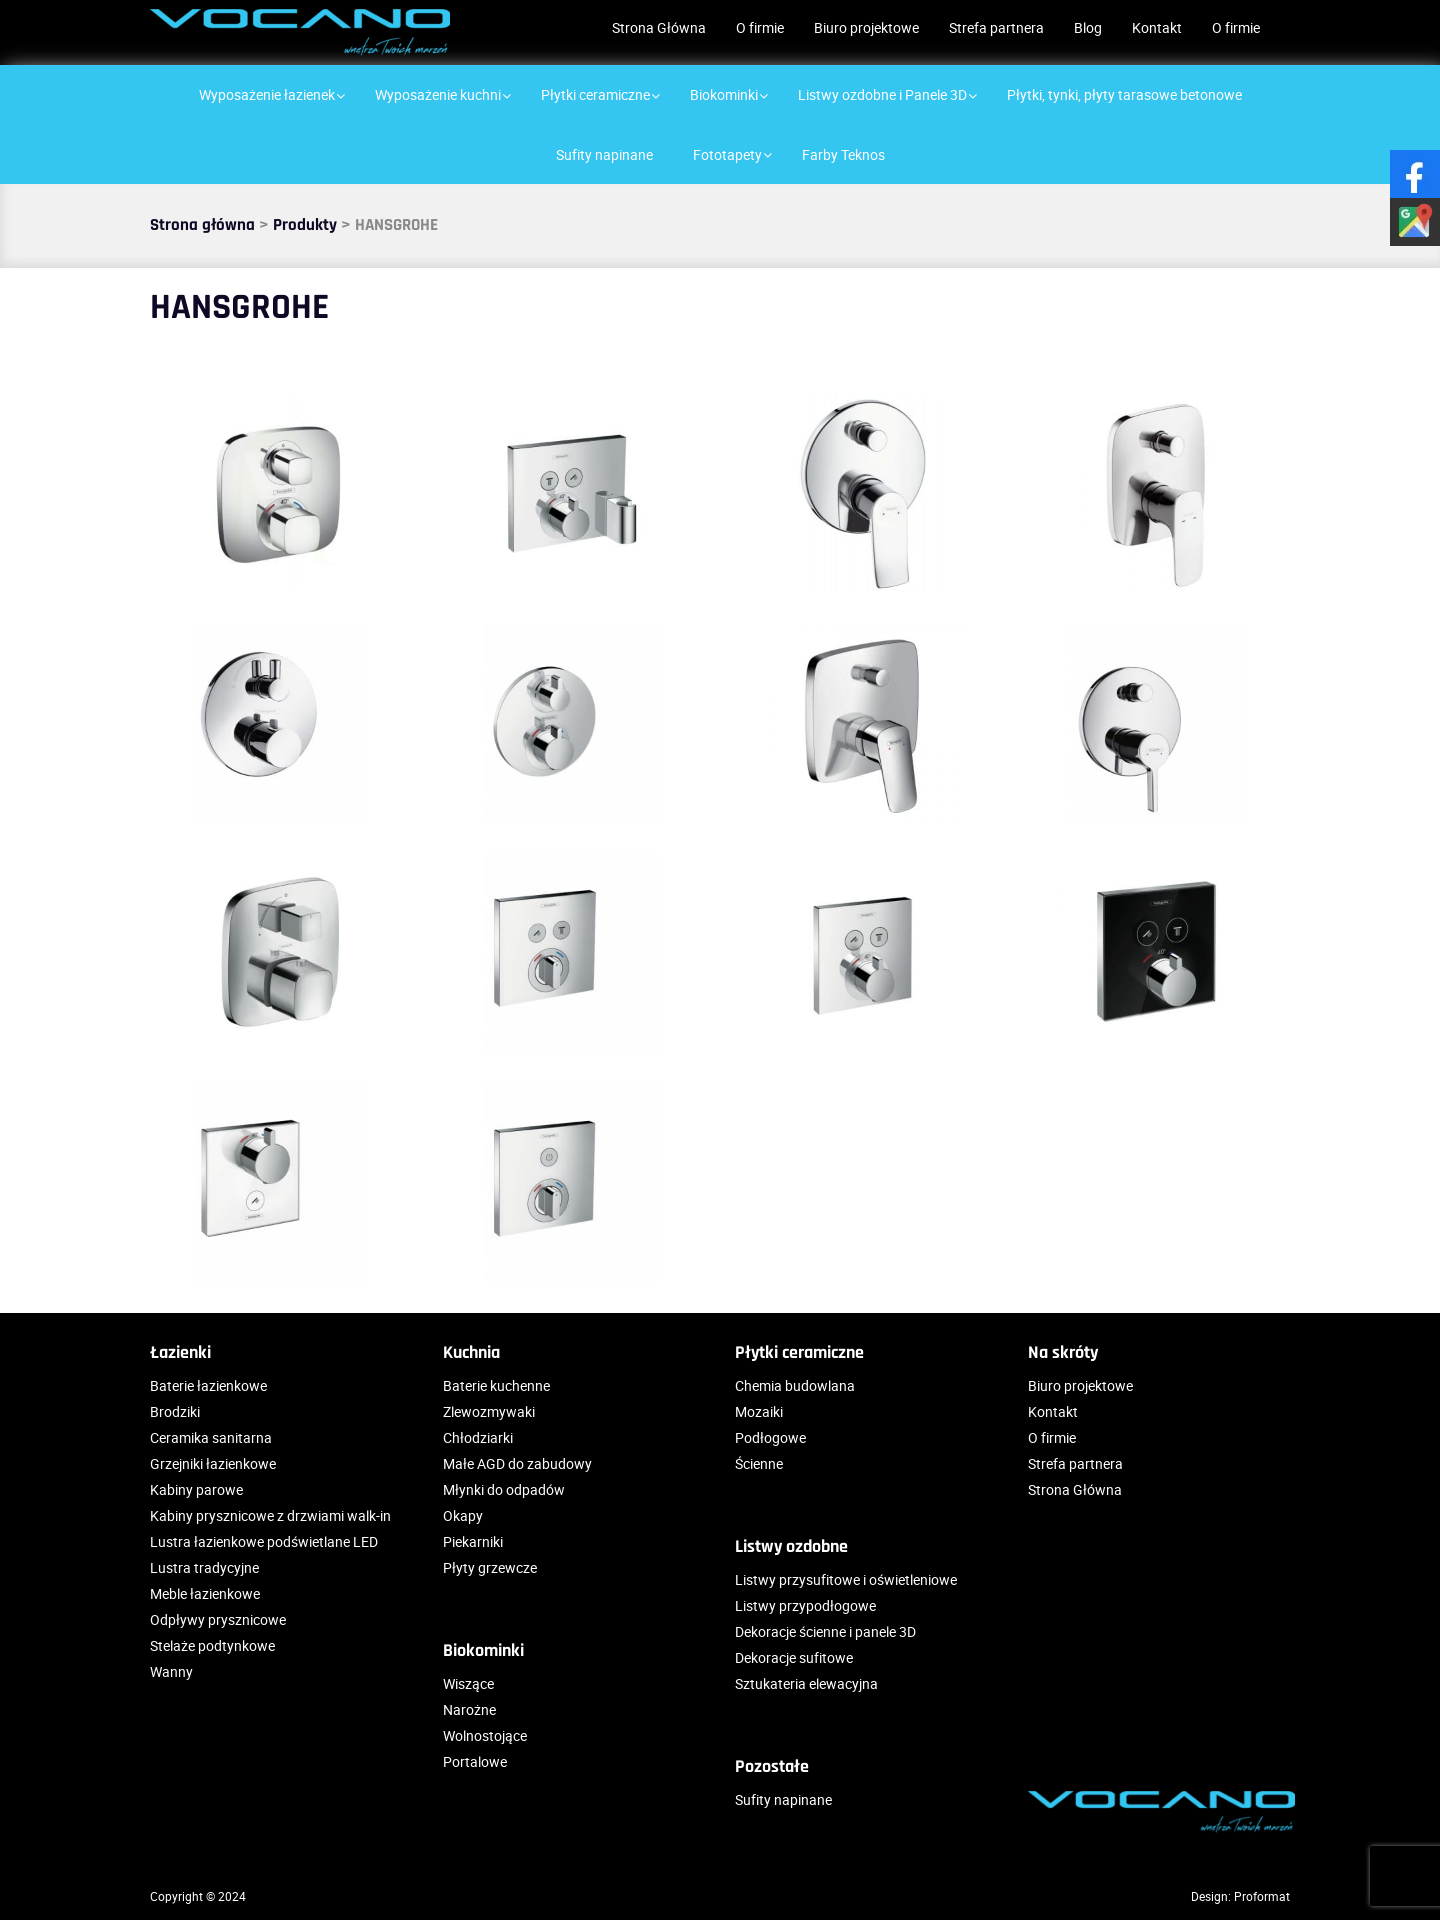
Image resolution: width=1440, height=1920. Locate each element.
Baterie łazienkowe (208, 1385)
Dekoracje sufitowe (794, 1657)
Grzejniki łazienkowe (213, 1463)
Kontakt (1157, 27)
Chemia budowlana (795, 1385)
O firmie (760, 27)
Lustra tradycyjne (204, 1567)
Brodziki (175, 1411)
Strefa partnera (996, 27)
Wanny (171, 1671)
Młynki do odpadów (504, 1489)
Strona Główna (659, 27)
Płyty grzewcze (490, 1567)
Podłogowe (770, 1437)
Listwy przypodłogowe (805, 1605)
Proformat (1262, 1896)
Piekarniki (473, 1541)
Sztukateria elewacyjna (806, 1683)
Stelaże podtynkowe (212, 1645)
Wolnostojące (485, 1735)
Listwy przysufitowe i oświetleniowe (846, 1579)
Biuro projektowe (866, 27)
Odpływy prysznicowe (218, 1619)
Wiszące (468, 1683)
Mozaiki (759, 1411)
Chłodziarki (478, 1437)
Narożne (469, 1709)
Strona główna (202, 225)
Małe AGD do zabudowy (517, 1463)
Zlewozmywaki (489, 1411)
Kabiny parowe (196, 1489)
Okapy (463, 1515)
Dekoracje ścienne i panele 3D (825, 1631)
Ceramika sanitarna (211, 1437)
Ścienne (759, 1463)
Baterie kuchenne (496, 1385)
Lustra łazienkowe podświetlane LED (264, 1541)
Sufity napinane (783, 1799)
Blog (1088, 27)
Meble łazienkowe (205, 1593)
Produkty (305, 225)
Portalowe (475, 1761)
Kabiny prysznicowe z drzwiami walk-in (270, 1515)
